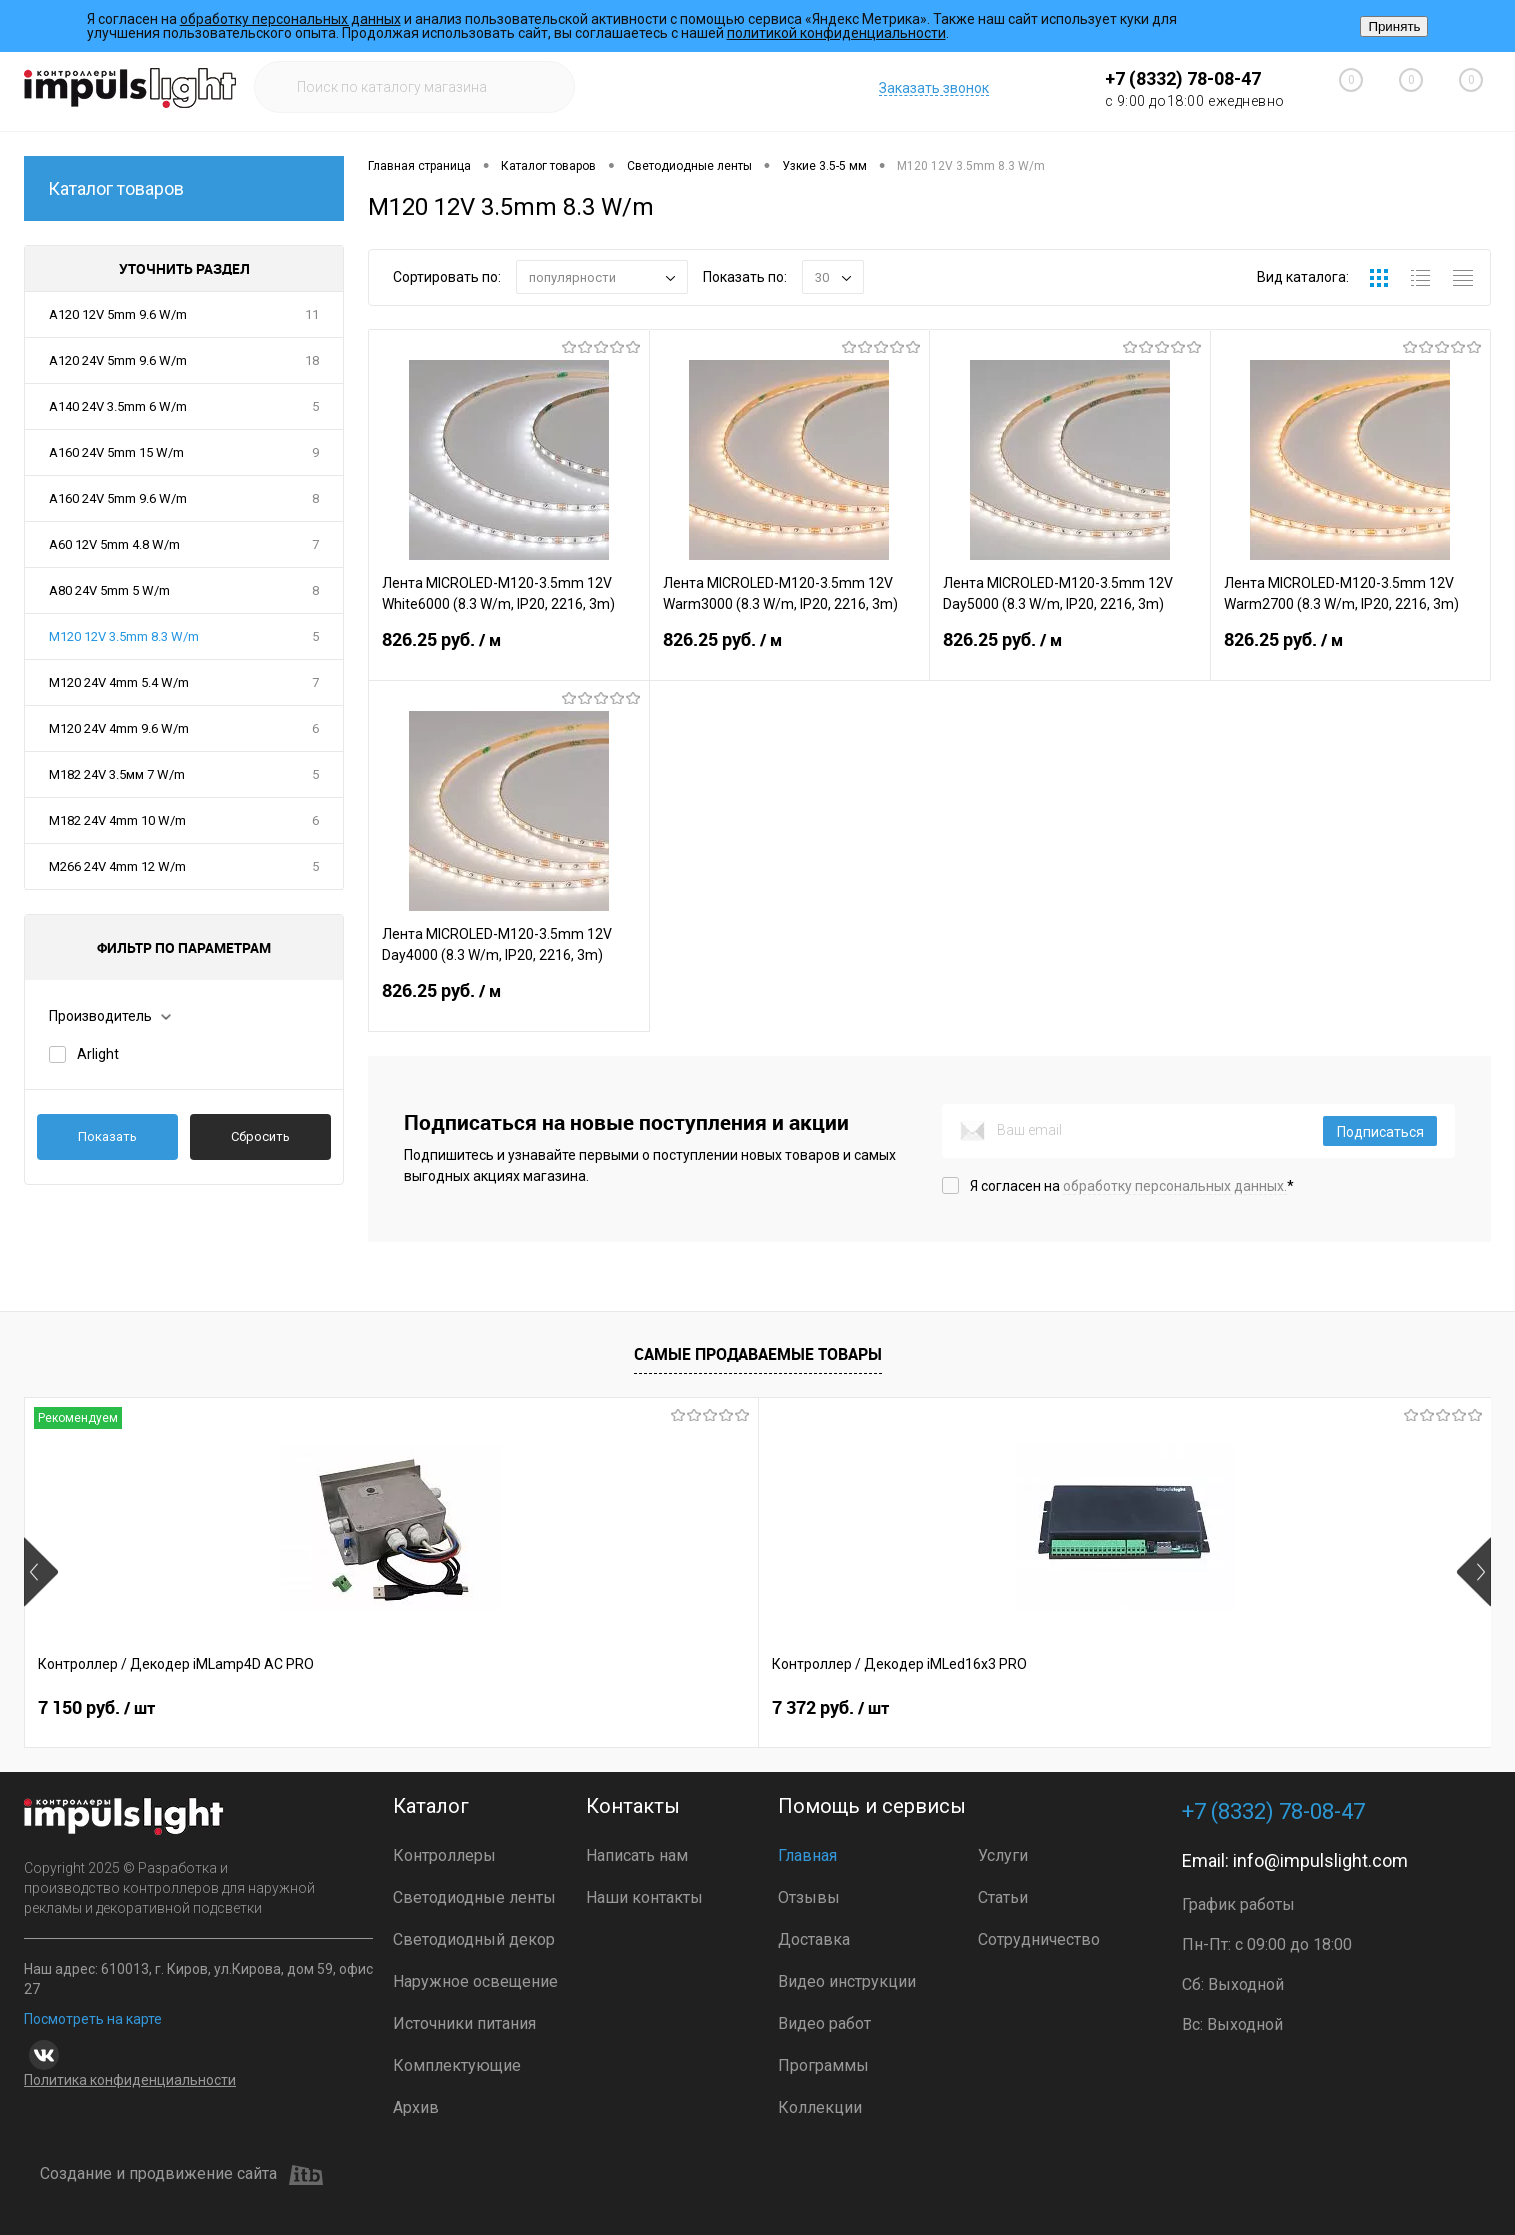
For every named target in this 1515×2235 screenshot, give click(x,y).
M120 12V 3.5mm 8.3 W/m (124, 636)
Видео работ (824, 2023)
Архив (416, 2107)
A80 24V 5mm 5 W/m (109, 590)
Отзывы (809, 1897)
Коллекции (820, 2107)
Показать (107, 1136)
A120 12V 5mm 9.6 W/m (118, 314)
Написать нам (637, 1855)
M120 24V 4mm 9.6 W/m (119, 728)
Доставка (814, 1939)
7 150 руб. (96, 1708)
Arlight (98, 1054)
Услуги (1003, 1855)
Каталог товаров (184, 188)
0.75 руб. (1266, 1708)
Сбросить (260, 1136)
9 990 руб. (976, 1708)
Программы (823, 2065)
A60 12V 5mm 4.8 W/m (114, 544)
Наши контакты (644, 1897)
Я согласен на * (1132, 1186)
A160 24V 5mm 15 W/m (116, 452)
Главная (807, 1855)
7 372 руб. (389, 1708)
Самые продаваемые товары (758, 1354)
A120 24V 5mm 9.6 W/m (118, 360)
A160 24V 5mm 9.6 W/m (118, 498)
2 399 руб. (683, 1708)
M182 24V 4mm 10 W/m (117, 820)
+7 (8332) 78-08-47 (1183, 78)
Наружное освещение (475, 1981)
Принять (1394, 26)
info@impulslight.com (1320, 1860)
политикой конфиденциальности (836, 33)
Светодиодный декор (474, 1939)
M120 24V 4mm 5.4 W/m (119, 682)
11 (312, 314)
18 (312, 360)
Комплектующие (457, 2065)
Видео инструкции (847, 1981)
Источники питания (464, 2023)
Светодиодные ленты (474, 1897)
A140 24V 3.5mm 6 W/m (118, 406)
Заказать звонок (934, 88)
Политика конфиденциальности (130, 2080)
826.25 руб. (509, 652)
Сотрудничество (1039, 1939)
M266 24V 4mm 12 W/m (117, 866)
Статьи (1003, 1897)
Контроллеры (444, 1855)
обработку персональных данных (290, 19)
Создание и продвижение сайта (181, 2175)
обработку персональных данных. (1175, 1186)
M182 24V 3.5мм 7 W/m (117, 774)
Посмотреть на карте (93, 2019)
